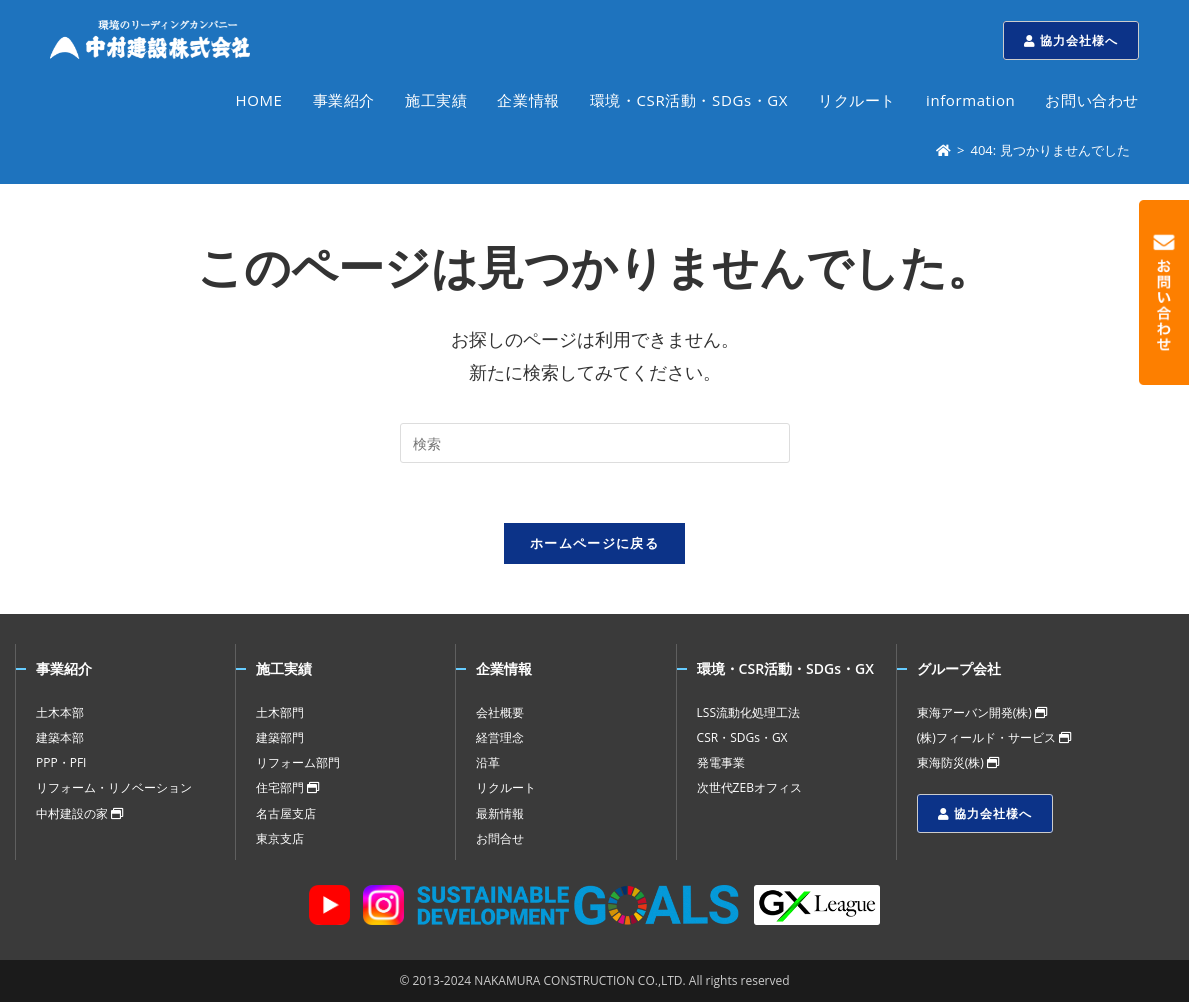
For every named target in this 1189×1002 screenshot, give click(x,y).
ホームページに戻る (594, 543)
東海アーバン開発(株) (982, 712)
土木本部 (60, 712)
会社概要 (500, 712)
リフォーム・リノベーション (114, 787)
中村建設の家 (79, 813)
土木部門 (280, 712)
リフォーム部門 (298, 762)
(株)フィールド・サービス (994, 737)
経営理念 (500, 737)
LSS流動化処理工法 (748, 712)
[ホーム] (943, 150)
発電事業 (721, 762)
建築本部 (60, 737)
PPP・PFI (61, 762)
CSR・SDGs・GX (742, 737)
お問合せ (500, 838)
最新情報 (500, 813)
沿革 (488, 762)
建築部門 (280, 737)
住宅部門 (287, 787)
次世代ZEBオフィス (749, 787)
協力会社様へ (1071, 40)
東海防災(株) (958, 762)
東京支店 (280, 838)
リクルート (506, 787)
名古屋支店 (286, 813)
